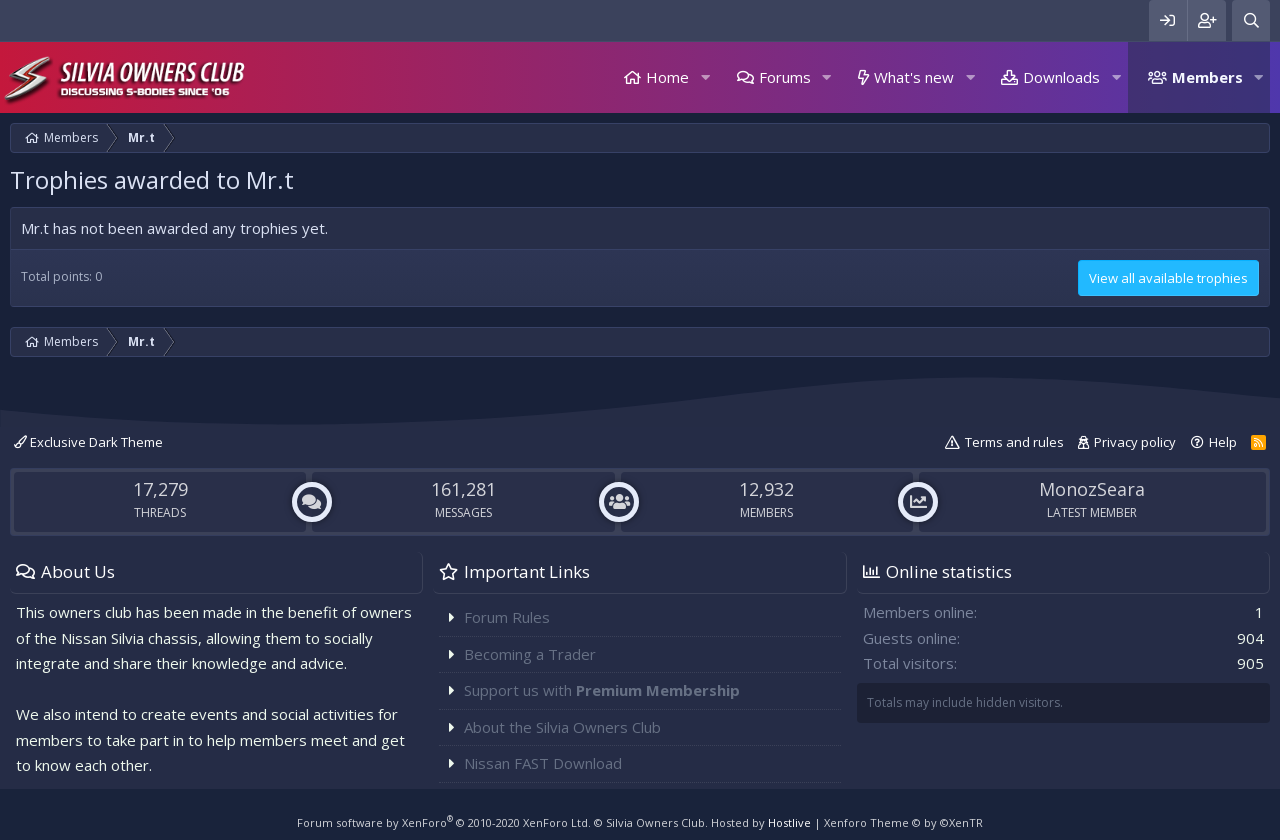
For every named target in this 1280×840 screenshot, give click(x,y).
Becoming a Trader (530, 654)
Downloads (1061, 77)
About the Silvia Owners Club (562, 727)
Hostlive (789, 822)
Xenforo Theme (903, 822)
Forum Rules (507, 617)
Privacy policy (1135, 442)
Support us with (602, 690)
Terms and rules (1014, 442)
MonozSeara (1092, 489)
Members (1207, 77)
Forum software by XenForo (444, 822)
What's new (914, 77)
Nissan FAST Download (543, 763)
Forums (785, 77)
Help (1223, 442)
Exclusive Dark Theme (88, 442)
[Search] (1251, 20)
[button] (705, 77)
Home (667, 77)
